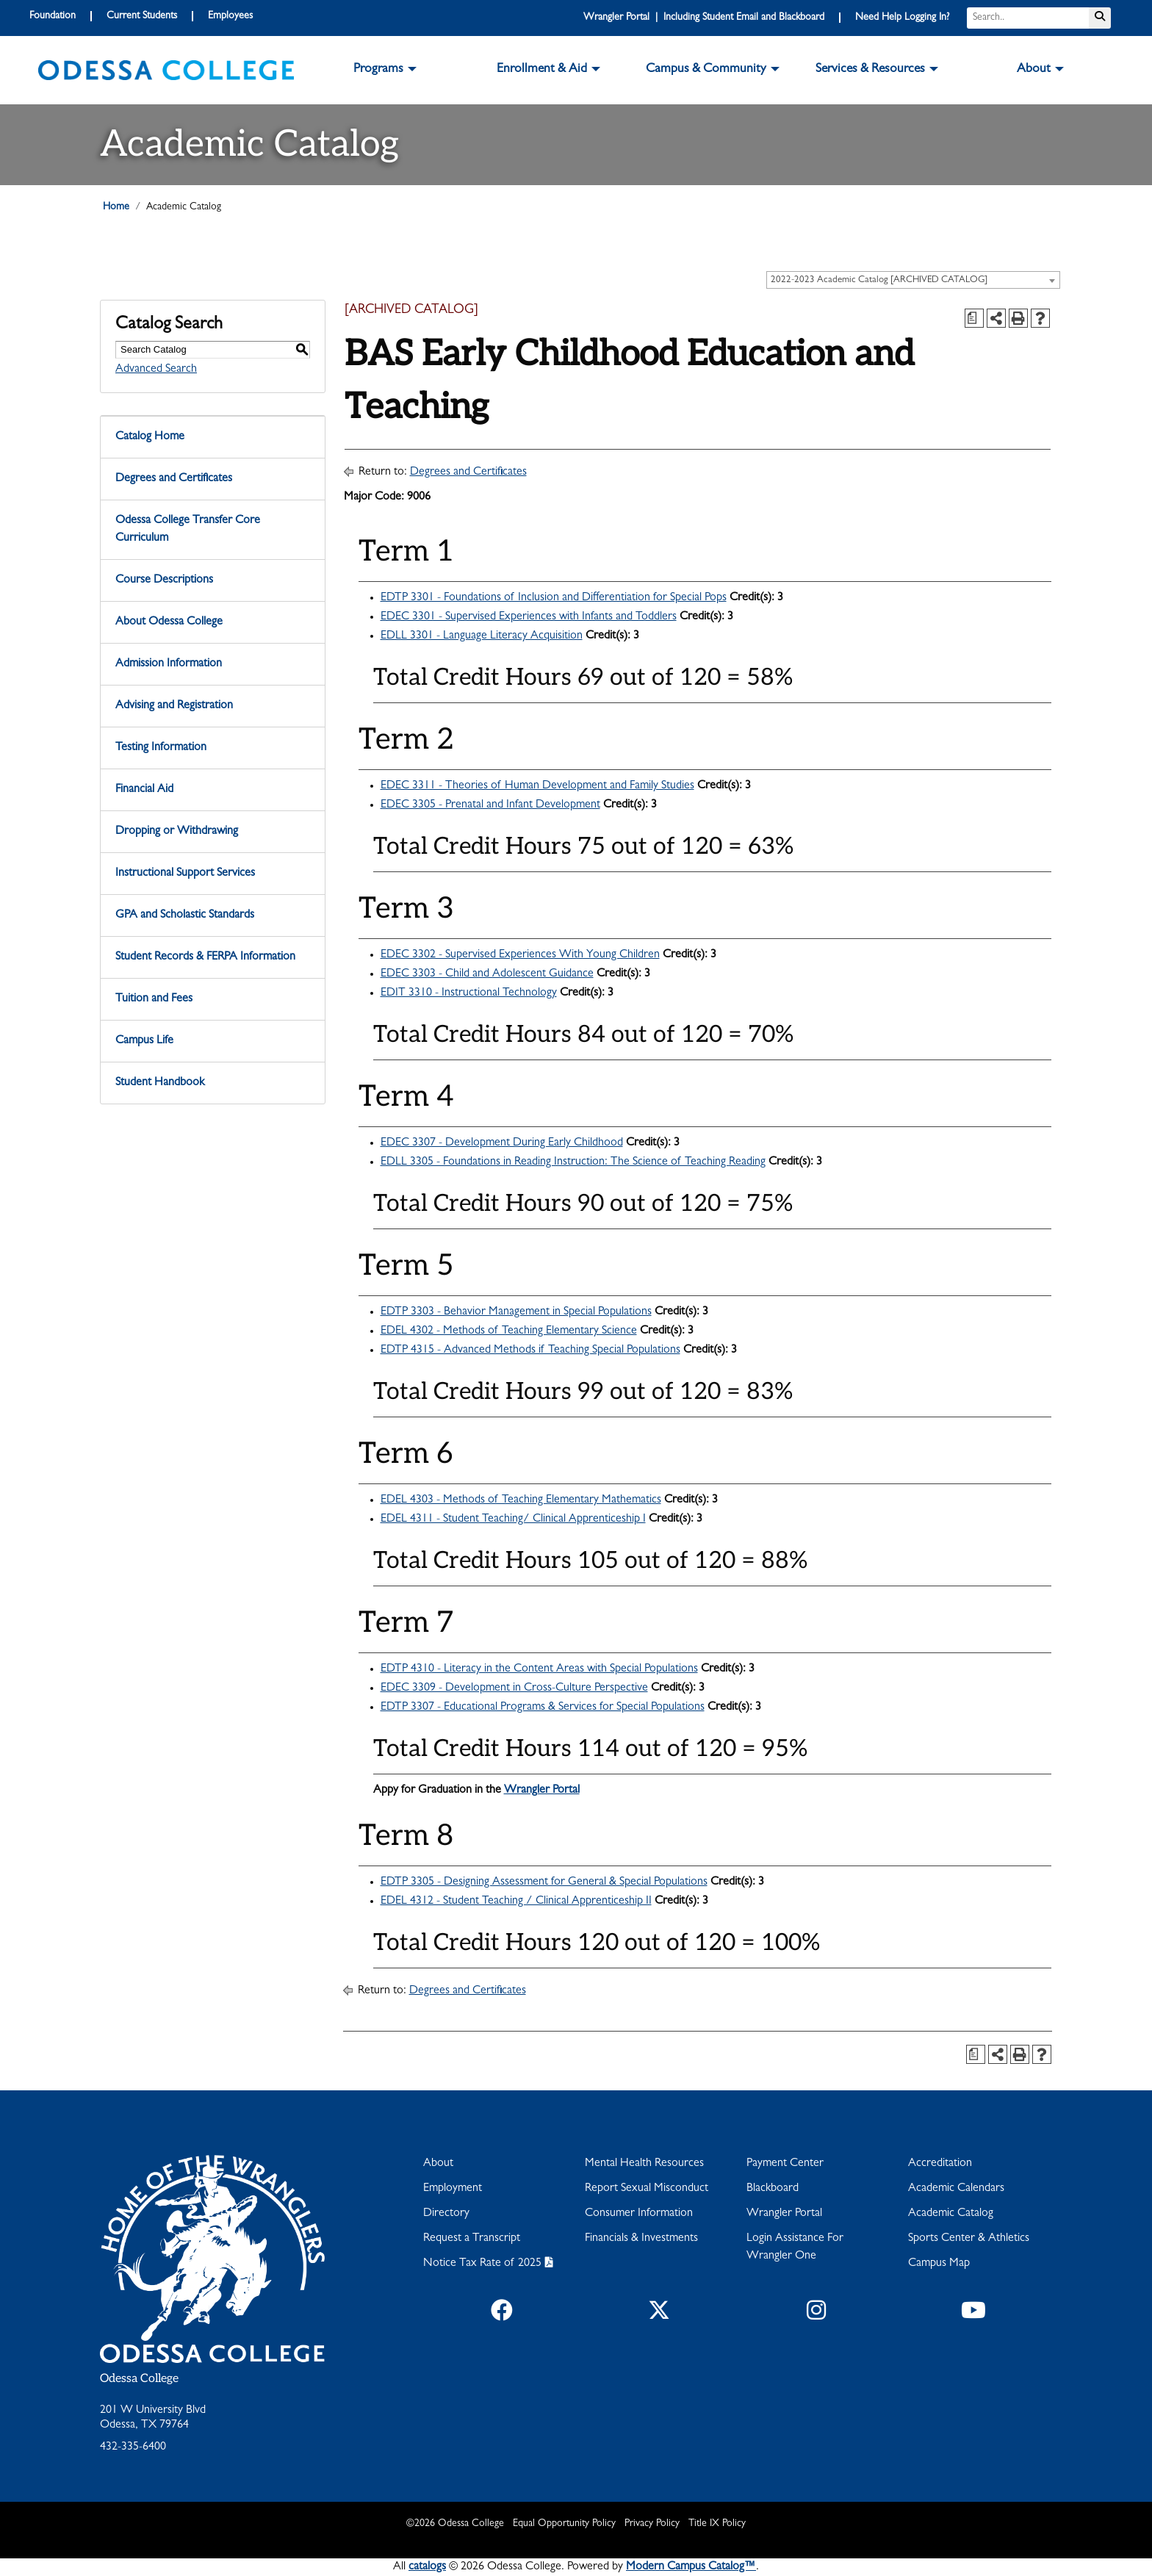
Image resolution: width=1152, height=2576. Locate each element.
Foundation (52, 16)
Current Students (142, 16)
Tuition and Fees (153, 999)
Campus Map (939, 2264)
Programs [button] (378, 69)
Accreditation (940, 2164)
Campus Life (144, 1041)
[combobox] (913, 280)
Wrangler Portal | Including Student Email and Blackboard (703, 17)
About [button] (1034, 69)
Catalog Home (149, 437)
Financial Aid (144, 790)
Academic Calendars (956, 2189)
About (438, 2164)
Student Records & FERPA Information (205, 957)
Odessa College (139, 2379)
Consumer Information (639, 2214)
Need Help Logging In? (902, 17)
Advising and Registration (174, 706)
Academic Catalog (950, 2214)
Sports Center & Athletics (968, 2239)
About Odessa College (169, 622)
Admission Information (168, 664)
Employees (230, 16)
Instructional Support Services (185, 873)
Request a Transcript (471, 2239)
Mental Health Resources (644, 2164)
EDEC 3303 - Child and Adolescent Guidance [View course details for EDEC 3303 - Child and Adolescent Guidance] (487, 974)
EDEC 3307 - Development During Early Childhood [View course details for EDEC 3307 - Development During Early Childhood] (502, 1143)
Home (116, 207)
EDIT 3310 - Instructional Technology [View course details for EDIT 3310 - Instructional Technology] (469, 993)
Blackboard (772, 2189)
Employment (452, 2189)
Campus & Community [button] (706, 69)
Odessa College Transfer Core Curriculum (187, 529)
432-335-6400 (133, 2447)
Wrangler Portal (542, 1790)
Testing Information (160, 748)
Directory (446, 2214)
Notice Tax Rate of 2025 (482, 2264)
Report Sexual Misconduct (646, 2189)
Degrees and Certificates (173, 479)
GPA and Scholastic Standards (184, 915)
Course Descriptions (164, 580)
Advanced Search (156, 369)
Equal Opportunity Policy (564, 2524)
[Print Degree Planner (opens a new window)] (974, 318)
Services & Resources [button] (870, 69)
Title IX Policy (717, 2524)
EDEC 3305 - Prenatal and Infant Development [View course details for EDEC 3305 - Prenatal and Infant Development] (490, 805)
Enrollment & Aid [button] (542, 69)
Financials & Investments (641, 2239)
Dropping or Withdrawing (176, 832)
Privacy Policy (652, 2524)
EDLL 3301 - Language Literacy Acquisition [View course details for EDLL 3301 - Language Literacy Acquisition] (482, 636)
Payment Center (785, 2164)
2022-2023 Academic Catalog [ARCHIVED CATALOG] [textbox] (879, 280)
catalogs (427, 2567)
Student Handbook (159, 1083)
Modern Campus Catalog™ (691, 2567)
